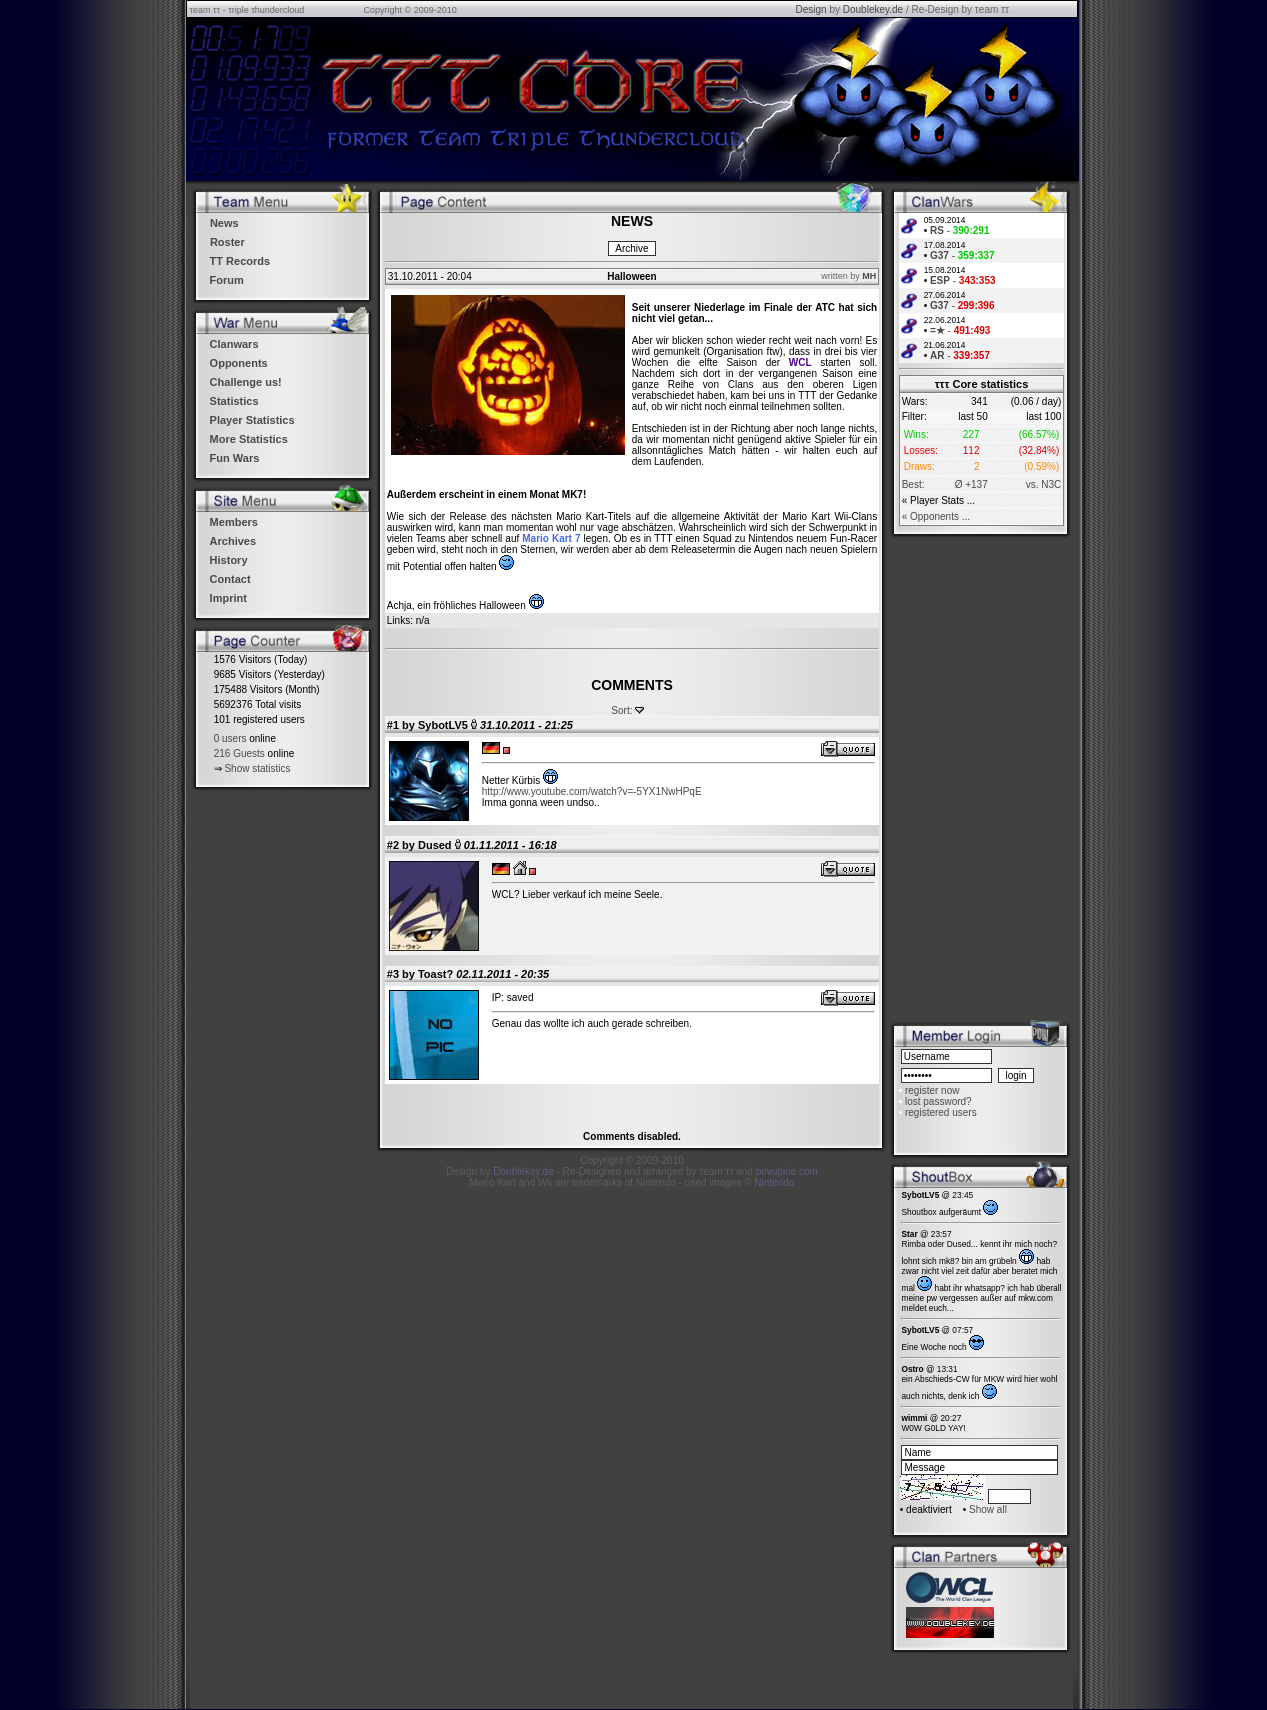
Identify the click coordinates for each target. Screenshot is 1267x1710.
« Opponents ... (936, 516)
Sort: (621, 710)
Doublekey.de (873, 9)
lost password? (938, 1101)
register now (932, 1090)
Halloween (631, 276)
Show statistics (257, 768)
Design (810, 9)
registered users (941, 1112)
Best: (913, 484)
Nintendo (774, 1182)
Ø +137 (971, 484)
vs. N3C (1044, 484)
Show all (988, 1509)
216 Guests (239, 753)
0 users (230, 738)
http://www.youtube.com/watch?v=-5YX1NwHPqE (592, 791)
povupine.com (787, 1171)
